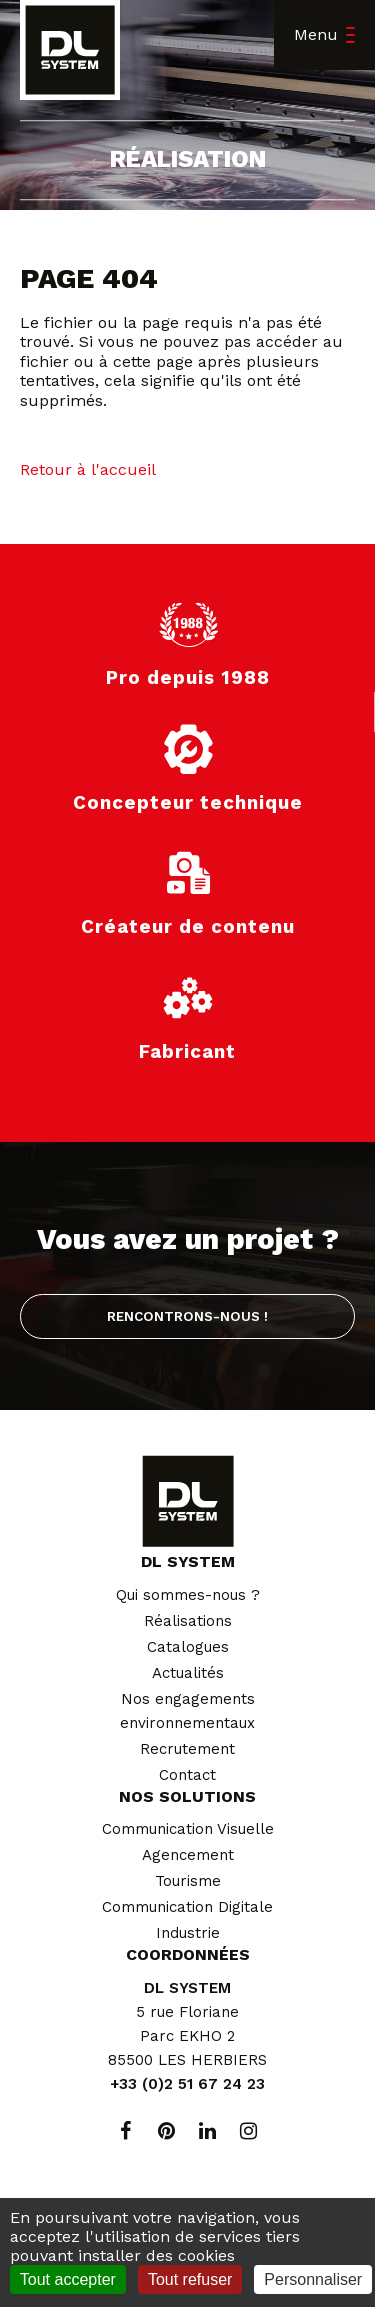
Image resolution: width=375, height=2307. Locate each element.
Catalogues (188, 1647)
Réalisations (188, 1621)
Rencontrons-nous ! (187, 1316)
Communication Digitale (187, 1907)
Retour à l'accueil (88, 469)
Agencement (188, 1855)
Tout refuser (190, 2279)
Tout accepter (68, 2279)
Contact (187, 1775)
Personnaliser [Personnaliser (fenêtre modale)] (313, 2279)
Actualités (188, 1673)
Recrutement (187, 1749)
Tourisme (188, 1881)
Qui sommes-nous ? (188, 1595)
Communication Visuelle (188, 1829)
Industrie (188, 1933)
